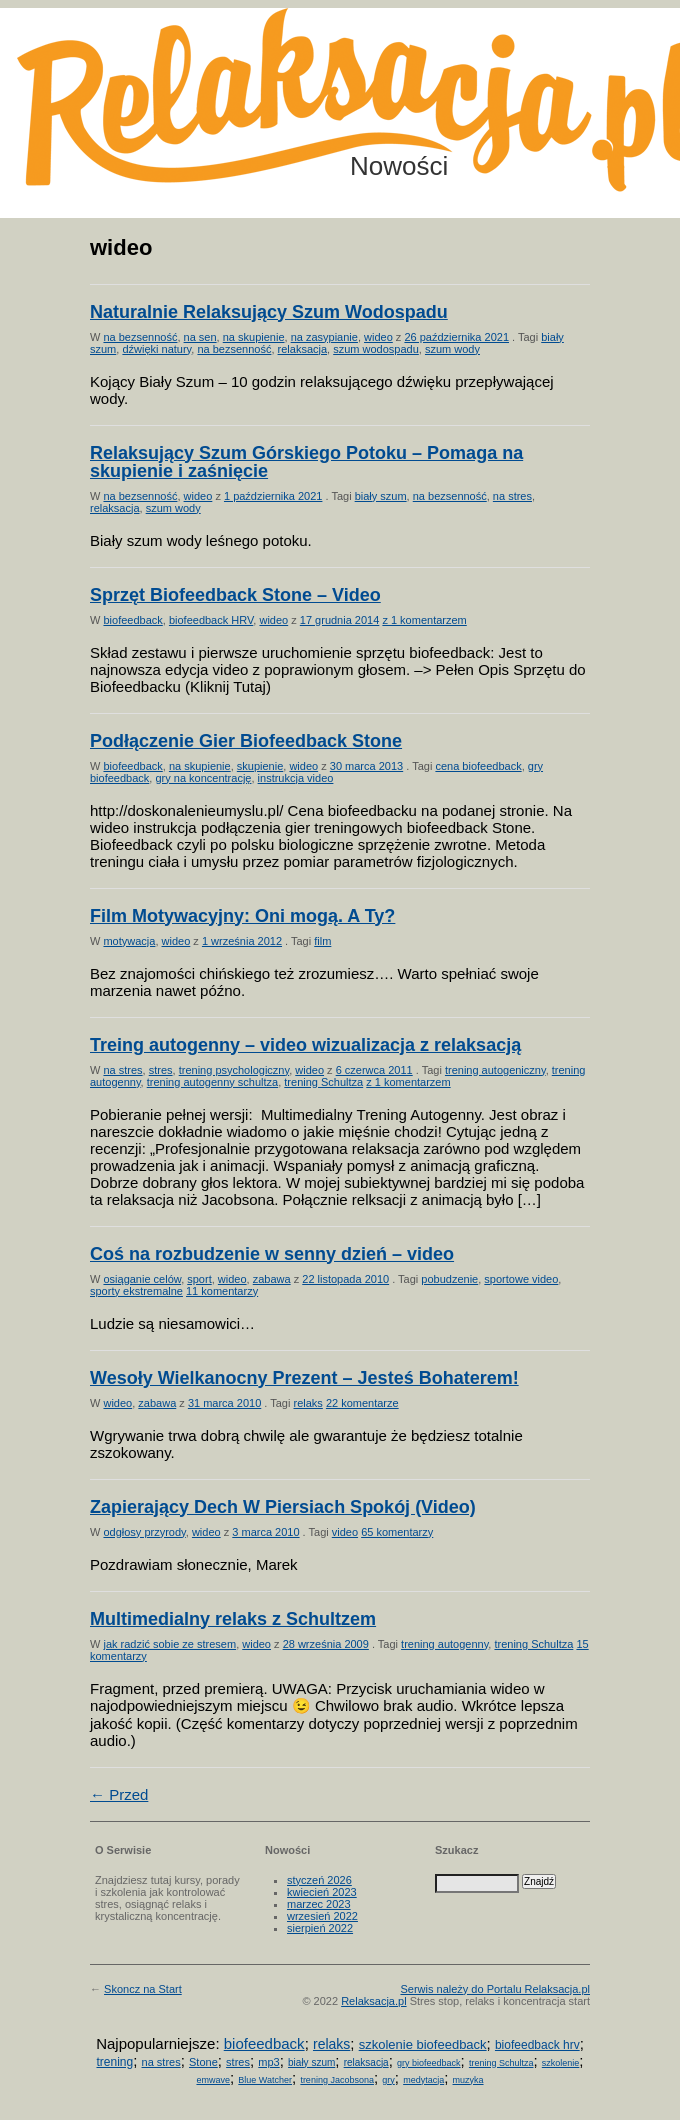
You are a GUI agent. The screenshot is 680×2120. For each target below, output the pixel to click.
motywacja (129, 941)
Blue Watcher (265, 2080)
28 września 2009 (326, 1644)
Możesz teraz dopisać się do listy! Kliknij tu (598, 84)
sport (199, 1279)
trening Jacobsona (337, 2080)
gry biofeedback (429, 2063)
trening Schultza (323, 1082)
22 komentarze (362, 1403)
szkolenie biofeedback (423, 2044)
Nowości (399, 166)
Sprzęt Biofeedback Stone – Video (235, 595)
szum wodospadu (376, 349)
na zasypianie (324, 337)
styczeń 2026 (319, 1880)
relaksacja (303, 349)
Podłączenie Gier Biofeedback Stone (246, 741)
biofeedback (132, 620)
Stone (203, 2062)
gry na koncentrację (203, 778)
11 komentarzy (222, 1291)
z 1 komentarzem (424, 620)
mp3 (268, 2062)
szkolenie (561, 2063)
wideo (378, 337)
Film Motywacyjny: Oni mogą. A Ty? (242, 916)
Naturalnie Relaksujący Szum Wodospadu (269, 312)
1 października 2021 (273, 496)
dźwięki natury (156, 349)
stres (161, 1070)
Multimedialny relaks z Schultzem (233, 1619)
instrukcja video (296, 778)
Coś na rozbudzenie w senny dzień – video (272, 1254)
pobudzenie (449, 1279)
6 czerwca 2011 (374, 1070)
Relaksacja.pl (373, 2001)
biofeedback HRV (211, 620)
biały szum (381, 496)
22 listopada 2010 (345, 1279)
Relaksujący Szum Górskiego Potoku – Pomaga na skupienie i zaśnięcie (306, 462)
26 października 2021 (456, 337)
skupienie (260, 766)
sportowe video (521, 1279)
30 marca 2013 (366, 766)
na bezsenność (140, 337)
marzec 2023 (319, 1904)
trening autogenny (444, 1644)
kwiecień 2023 (322, 1892)
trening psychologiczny (234, 1070)
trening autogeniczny (495, 1070)
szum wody (452, 349)
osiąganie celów (142, 1279)
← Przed (119, 1794)
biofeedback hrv (537, 2045)
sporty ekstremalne (136, 1291)
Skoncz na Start (143, 1989)
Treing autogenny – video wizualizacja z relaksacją (305, 1045)
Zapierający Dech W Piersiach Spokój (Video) (283, 1507)
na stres (512, 496)
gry (388, 2080)
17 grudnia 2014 (340, 620)
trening (114, 2062)
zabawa (272, 1279)
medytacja (423, 2080)
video (345, 1532)
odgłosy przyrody (144, 1532)
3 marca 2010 (265, 1532)
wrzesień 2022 (322, 1916)
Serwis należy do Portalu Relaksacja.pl (495, 1989)
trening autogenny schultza (212, 1082)
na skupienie (254, 337)
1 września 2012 (242, 941)
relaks (307, 1403)
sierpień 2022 (320, 1928)
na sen (200, 337)
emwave (213, 2080)
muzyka (468, 2080)
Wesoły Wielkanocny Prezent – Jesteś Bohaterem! (304, 1378)
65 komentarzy (397, 1532)
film (322, 941)
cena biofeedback (478, 766)
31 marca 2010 (224, 1403)
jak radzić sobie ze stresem (169, 1644)
